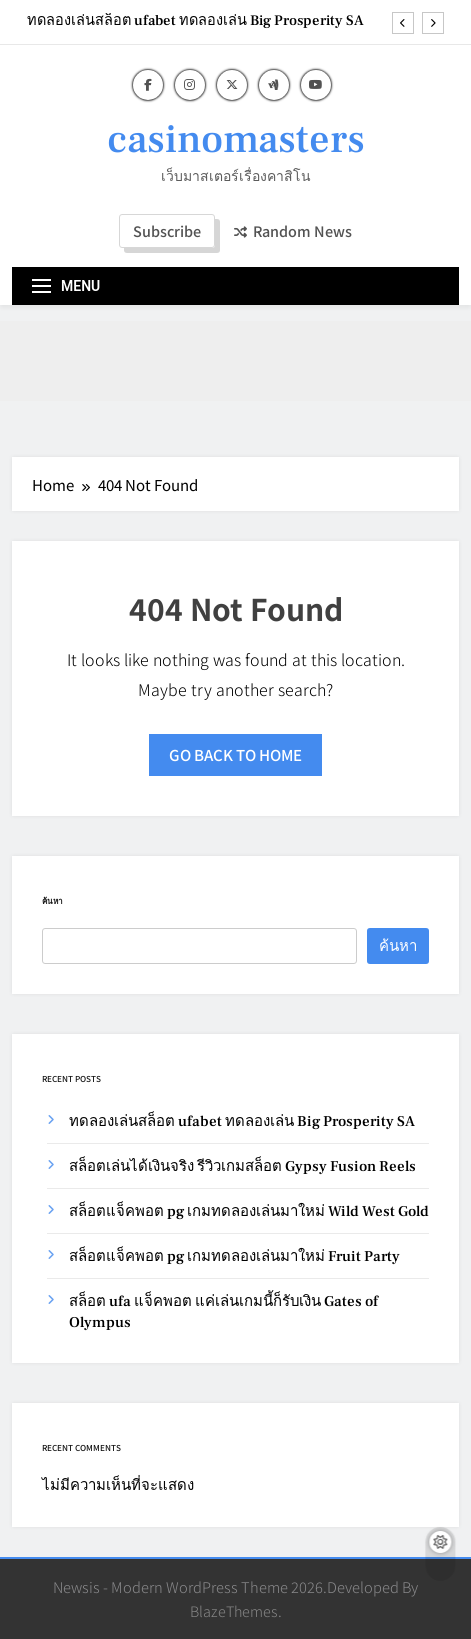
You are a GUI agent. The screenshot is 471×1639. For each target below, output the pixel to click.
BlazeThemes (234, 1610)
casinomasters (236, 139)
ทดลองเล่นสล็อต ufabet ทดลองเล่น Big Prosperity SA (195, 21)
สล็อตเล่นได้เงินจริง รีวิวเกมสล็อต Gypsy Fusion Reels (242, 1166)
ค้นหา (52, 900)
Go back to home (235, 754)
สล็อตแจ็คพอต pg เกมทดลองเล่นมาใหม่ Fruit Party (234, 1256)
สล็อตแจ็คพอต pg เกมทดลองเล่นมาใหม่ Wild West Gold (249, 1211)
